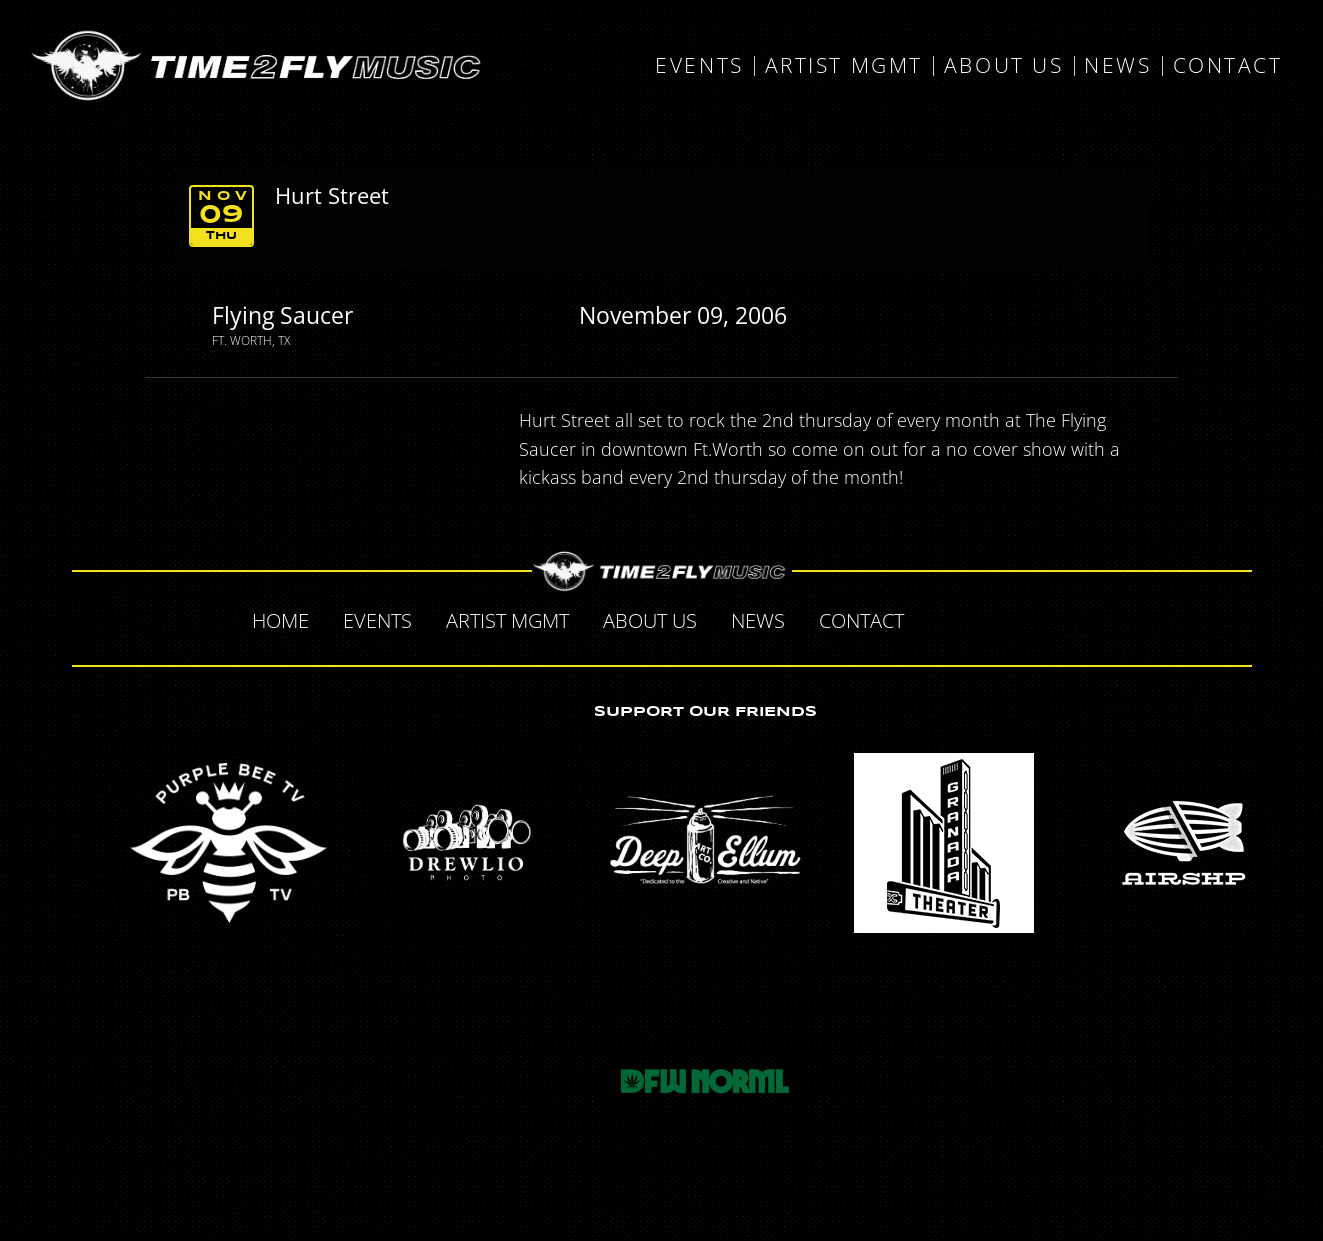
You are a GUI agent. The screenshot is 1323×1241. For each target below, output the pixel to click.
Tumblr (1026, 618)
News (1117, 66)
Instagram (1068, 618)
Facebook (942, 618)
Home (280, 620)
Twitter (984, 618)
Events (699, 66)
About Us (1003, 66)
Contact (1228, 66)
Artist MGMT (844, 66)
